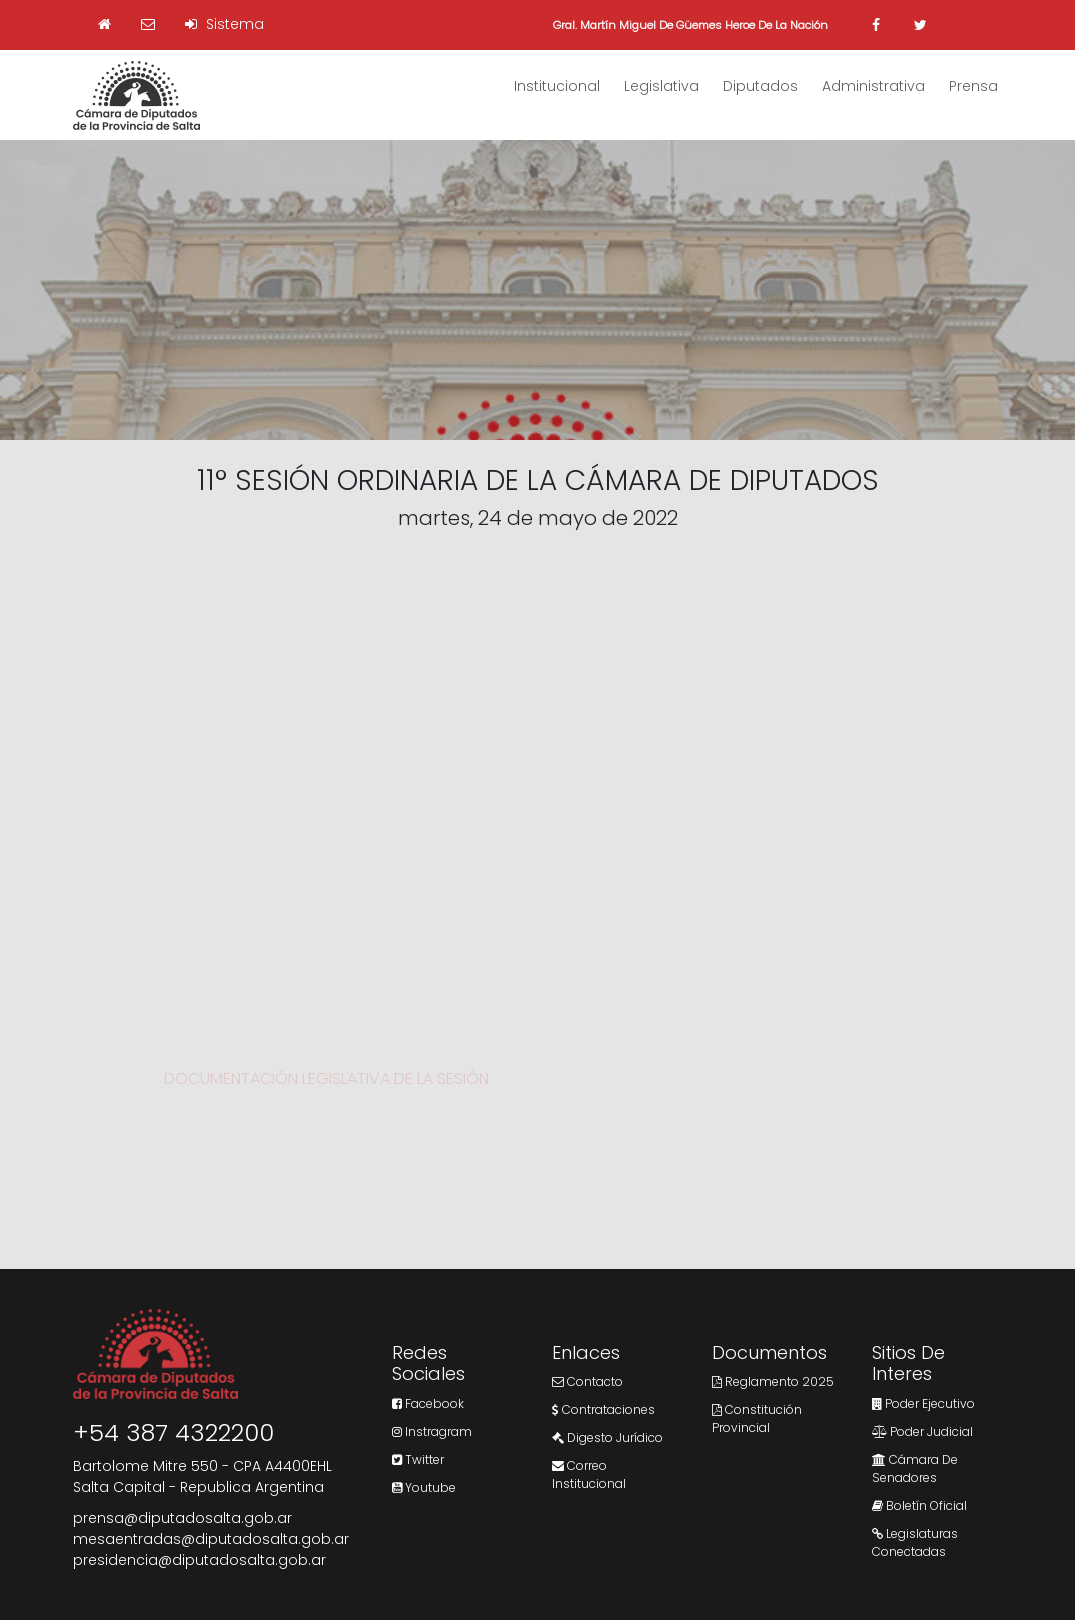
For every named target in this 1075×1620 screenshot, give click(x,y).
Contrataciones (603, 1409)
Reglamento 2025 (773, 1381)
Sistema (224, 24)
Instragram (432, 1431)
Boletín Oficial (919, 1505)
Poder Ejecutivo (923, 1403)
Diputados (760, 86)
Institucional (557, 86)
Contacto (587, 1381)
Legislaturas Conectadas (915, 1542)
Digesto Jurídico (607, 1437)
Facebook (428, 1403)
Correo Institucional (589, 1474)
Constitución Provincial (757, 1418)
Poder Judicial (922, 1431)
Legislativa (661, 86)
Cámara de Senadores (915, 1468)
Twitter (418, 1459)
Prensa (973, 86)
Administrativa (873, 86)
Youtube (424, 1487)
